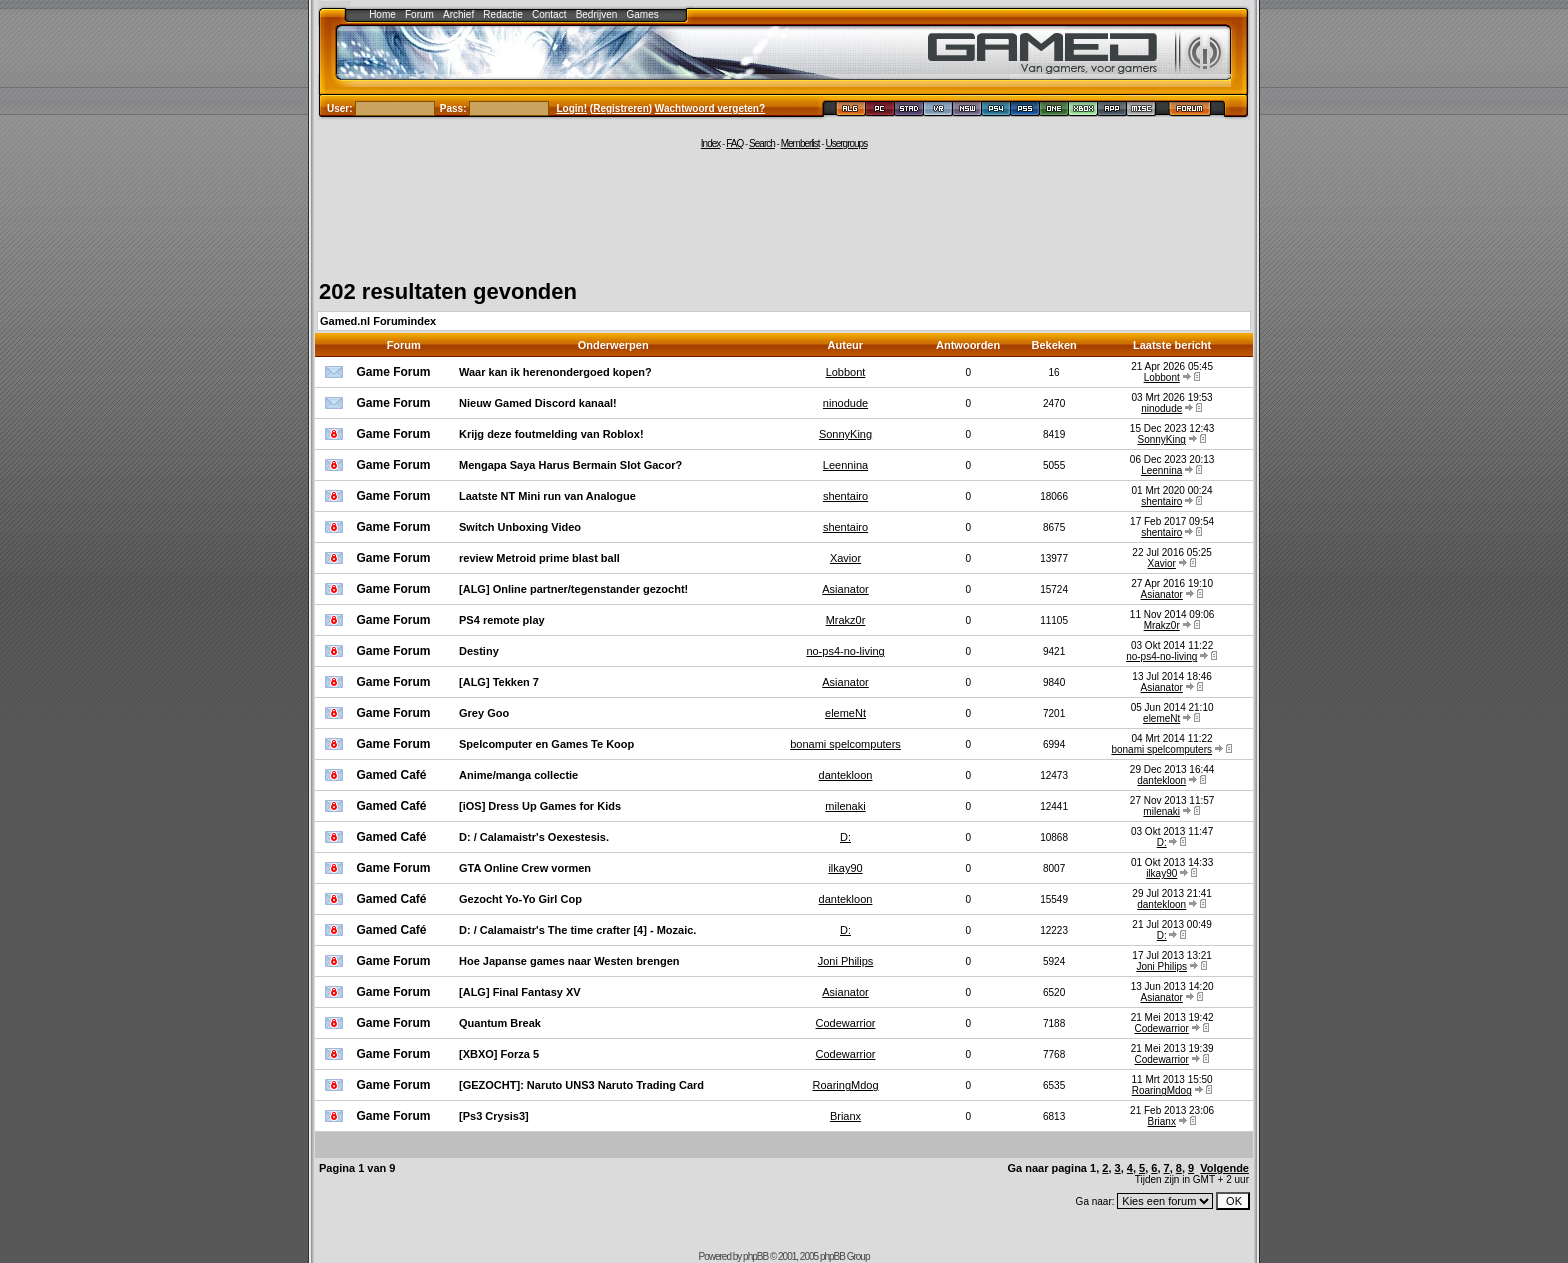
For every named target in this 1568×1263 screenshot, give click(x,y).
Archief (458, 14)
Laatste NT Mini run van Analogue (547, 496)
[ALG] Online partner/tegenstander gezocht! (573, 589)
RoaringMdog (845, 1085)
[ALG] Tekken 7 (499, 682)
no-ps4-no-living (845, 651)
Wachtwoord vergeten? (710, 108)
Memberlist (800, 143)
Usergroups (846, 143)
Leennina (845, 465)
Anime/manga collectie (518, 775)
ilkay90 (845, 868)
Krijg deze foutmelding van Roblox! (551, 434)
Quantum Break (500, 1023)
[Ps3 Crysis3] (494, 1116)
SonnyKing (845, 434)
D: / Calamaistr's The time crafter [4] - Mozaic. (577, 930)
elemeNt (845, 713)
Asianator (845, 589)
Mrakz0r (846, 620)
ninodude (845, 403)
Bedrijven (597, 14)
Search (762, 143)
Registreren (621, 108)
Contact (549, 14)
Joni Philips (846, 961)
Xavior (845, 558)
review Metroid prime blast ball (539, 558)
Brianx (845, 1116)
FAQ (734, 143)
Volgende (1224, 1168)
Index (710, 143)
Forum (419, 14)
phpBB (755, 1256)
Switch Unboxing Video (520, 527)
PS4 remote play (502, 620)
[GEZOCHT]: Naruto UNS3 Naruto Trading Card (581, 1085)
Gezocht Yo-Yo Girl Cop (520, 899)
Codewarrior (846, 1023)
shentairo (845, 496)
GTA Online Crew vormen (525, 868)
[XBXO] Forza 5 (499, 1054)
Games (643, 14)
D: (845, 837)
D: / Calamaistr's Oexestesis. (534, 837)
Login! (572, 108)
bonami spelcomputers (845, 744)
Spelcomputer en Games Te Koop (546, 744)
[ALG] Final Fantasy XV (520, 992)
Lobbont (846, 372)
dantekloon (846, 775)
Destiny (479, 651)
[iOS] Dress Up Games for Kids (540, 806)
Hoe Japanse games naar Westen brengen (569, 961)
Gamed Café (392, 775)
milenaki (845, 806)
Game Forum (394, 372)
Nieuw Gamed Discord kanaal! (538, 403)
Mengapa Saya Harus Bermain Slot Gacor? (570, 465)
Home (382, 14)
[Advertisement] (784, 212)
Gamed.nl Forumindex (378, 321)
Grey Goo (484, 713)
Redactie (502, 14)
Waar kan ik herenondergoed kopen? (555, 372)
